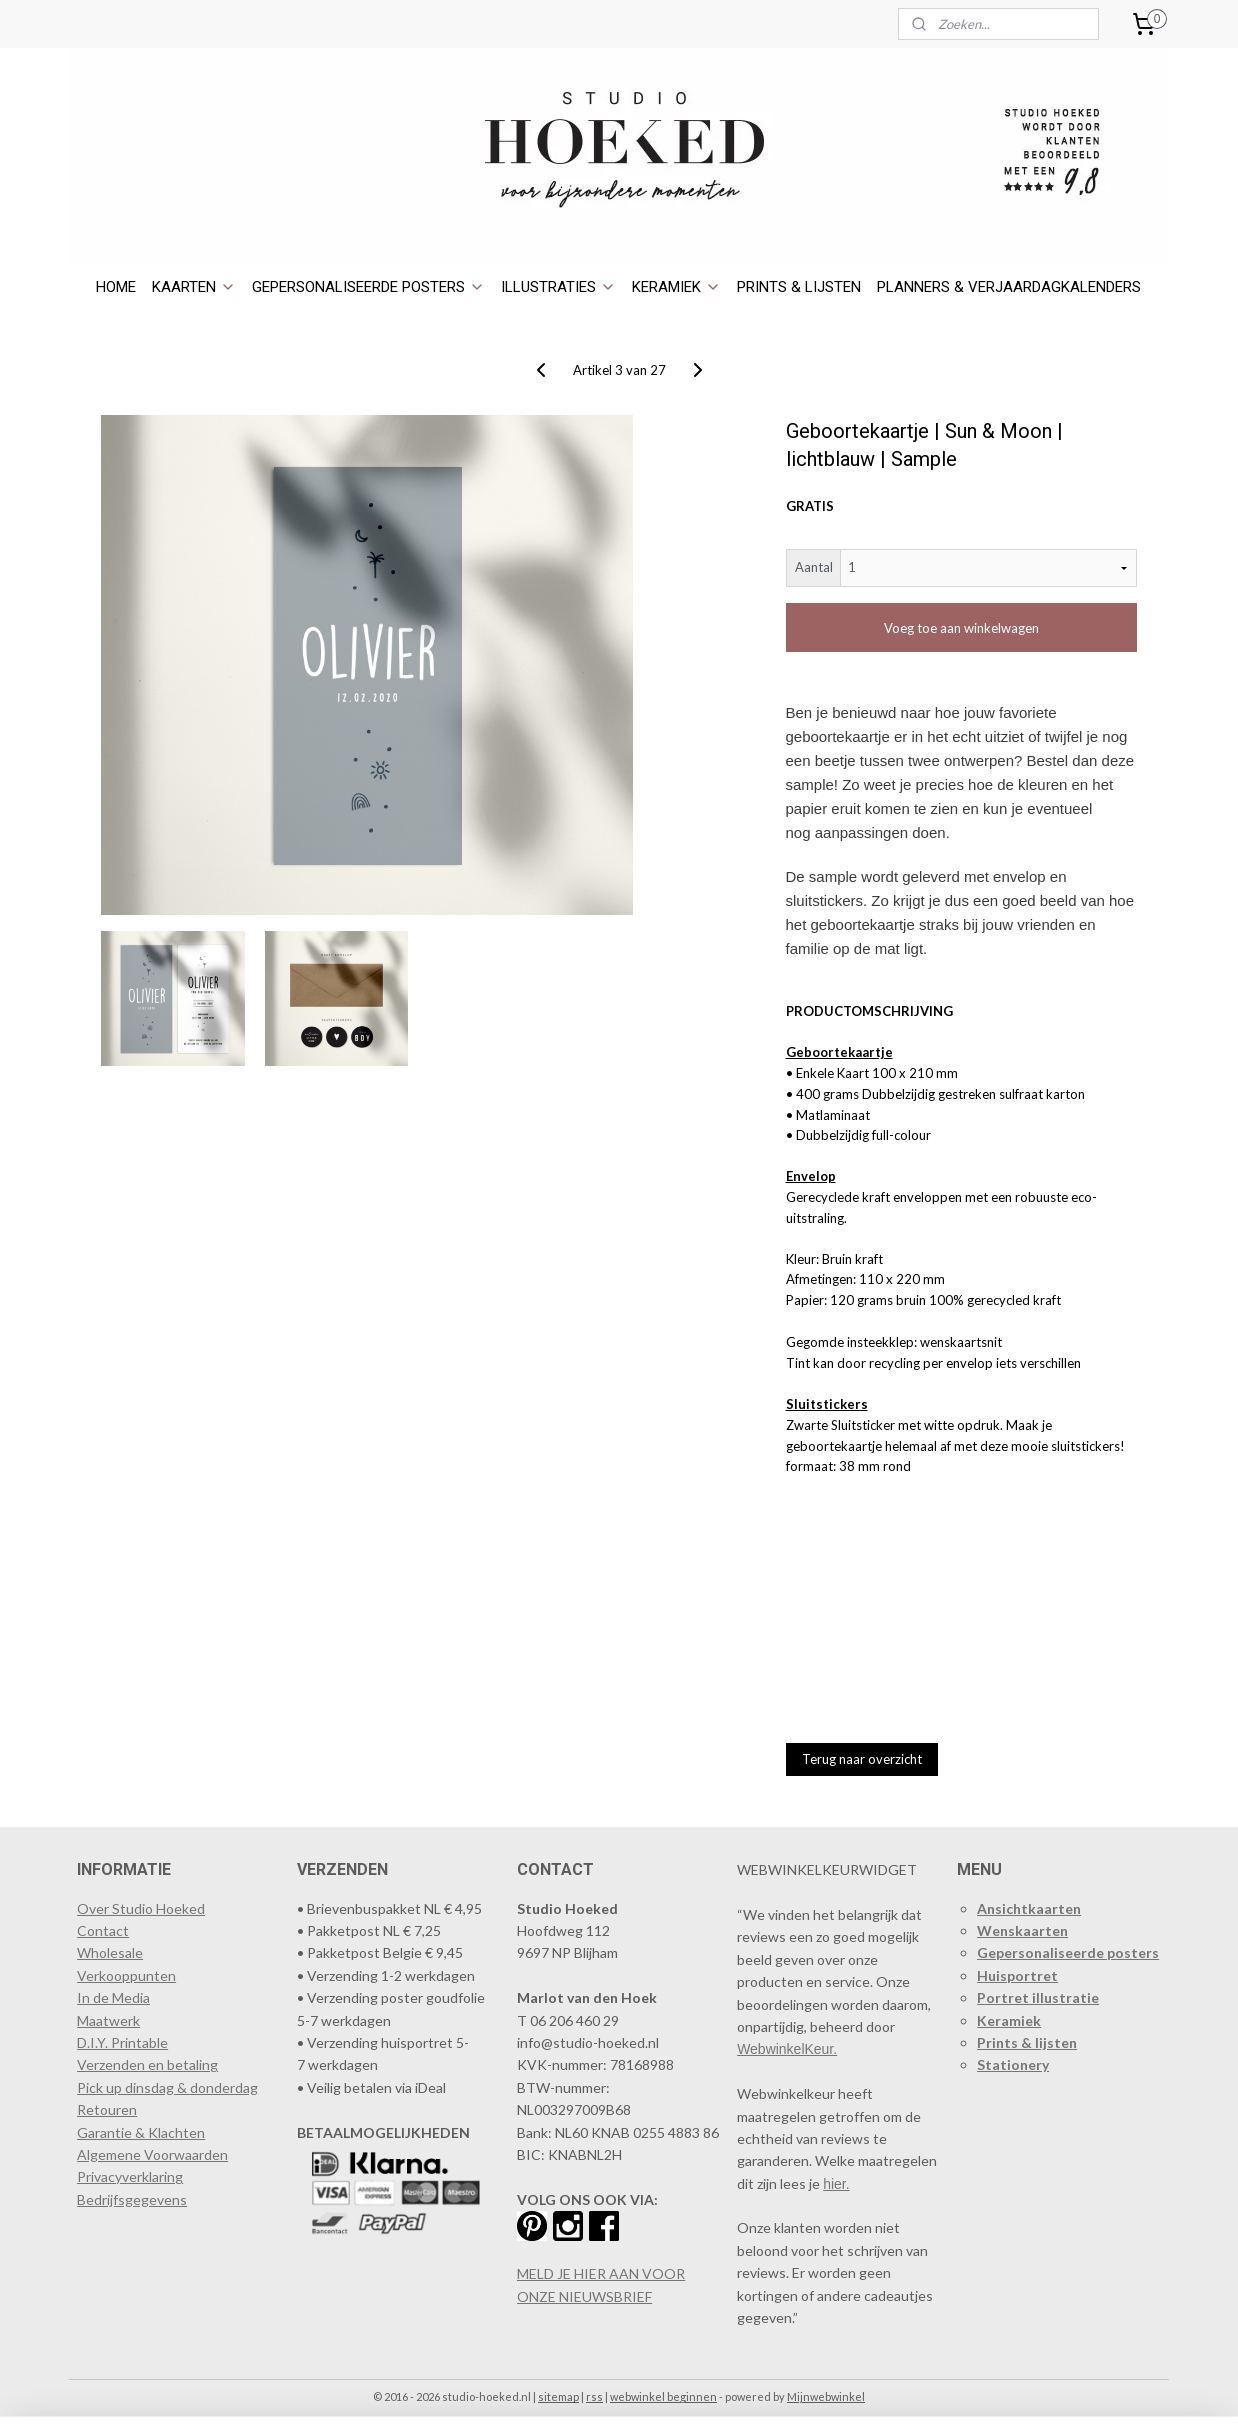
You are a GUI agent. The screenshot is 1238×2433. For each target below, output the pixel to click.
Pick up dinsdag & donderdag (167, 2087)
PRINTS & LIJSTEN (799, 287)
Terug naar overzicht (862, 1759)
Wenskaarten (1022, 1930)
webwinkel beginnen (663, 2396)
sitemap (558, 2396)
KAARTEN (194, 287)
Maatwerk (108, 2020)
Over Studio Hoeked (141, 1908)
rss (594, 2396)
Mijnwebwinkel (826, 2396)
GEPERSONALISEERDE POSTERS (368, 287)
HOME (116, 287)
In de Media (113, 1997)
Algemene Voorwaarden (152, 2154)
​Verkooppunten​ (126, 1975)
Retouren (107, 2109)
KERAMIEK (676, 287)
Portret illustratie (1038, 1997)
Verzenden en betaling (147, 2064)
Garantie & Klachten (141, 2132)
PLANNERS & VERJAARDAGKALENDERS (1009, 287)
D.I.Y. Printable (122, 2042)
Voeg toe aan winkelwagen (961, 628)
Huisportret (1017, 1975)
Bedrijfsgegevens (132, 2199)
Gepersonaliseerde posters (1068, 1952)
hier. (836, 2184)
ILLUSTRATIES (558, 287)
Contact (103, 1930)
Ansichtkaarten (1029, 1908)
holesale (117, 1952)
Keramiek (1009, 2020)
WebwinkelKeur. (787, 2049)
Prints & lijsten (1027, 2042)
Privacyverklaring (130, 2176)
